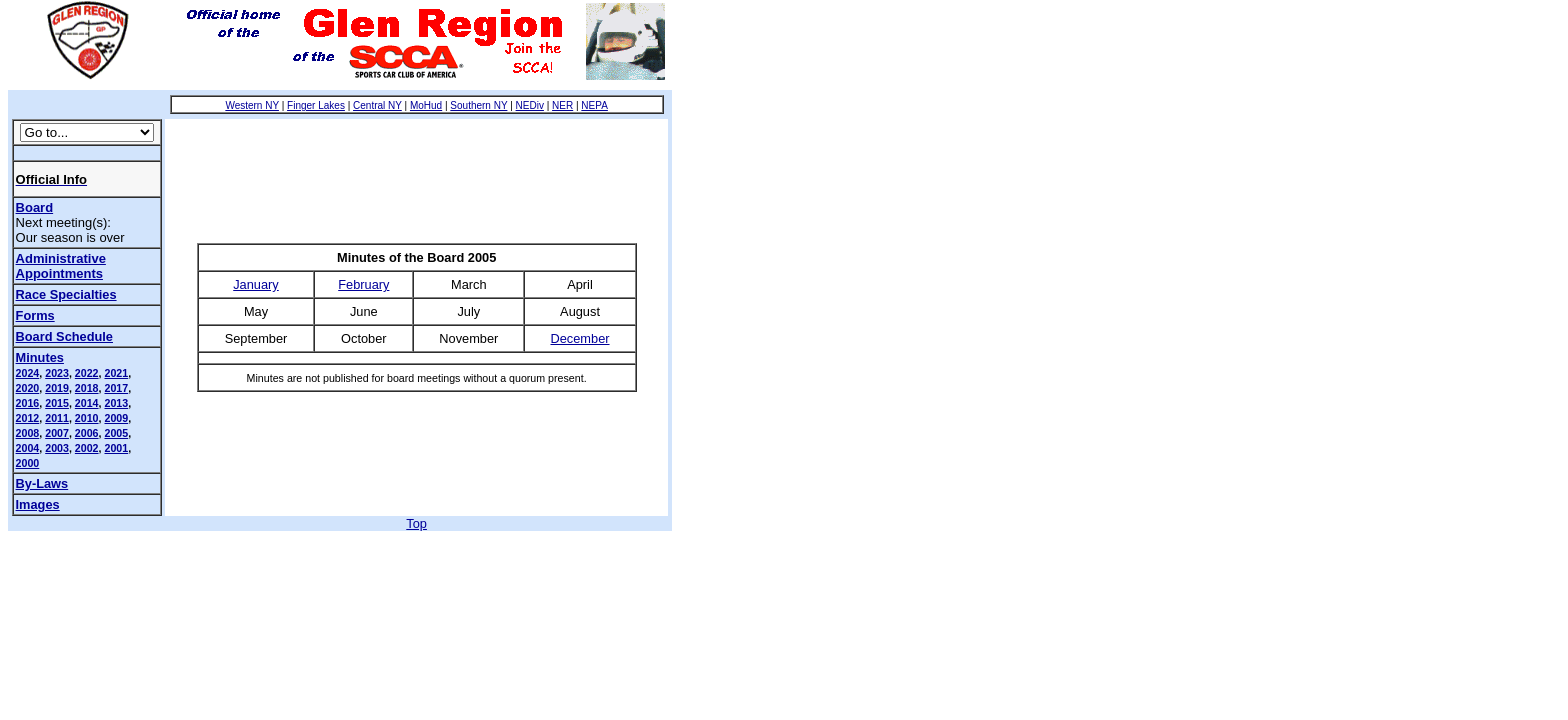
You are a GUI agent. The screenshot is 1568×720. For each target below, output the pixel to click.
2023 (57, 373)
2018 (87, 388)
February (363, 284)
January (256, 284)
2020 (28, 388)
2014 (87, 403)
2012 (28, 418)
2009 (116, 418)
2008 (28, 433)
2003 (57, 448)
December (580, 338)
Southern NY (478, 105)
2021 (116, 373)
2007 (57, 433)
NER (562, 105)
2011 (57, 418)
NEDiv (530, 105)
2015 (57, 403)
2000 (28, 463)
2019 (57, 388)
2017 (116, 388)
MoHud (426, 105)
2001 (116, 448)
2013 (116, 403)
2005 (116, 433)
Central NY (377, 105)
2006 (87, 433)
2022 (87, 373)
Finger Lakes (316, 105)
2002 (87, 448)
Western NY (252, 105)
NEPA (594, 105)
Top (416, 523)
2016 (28, 403)
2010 (87, 418)
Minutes (40, 357)
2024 (28, 373)
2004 (28, 448)
